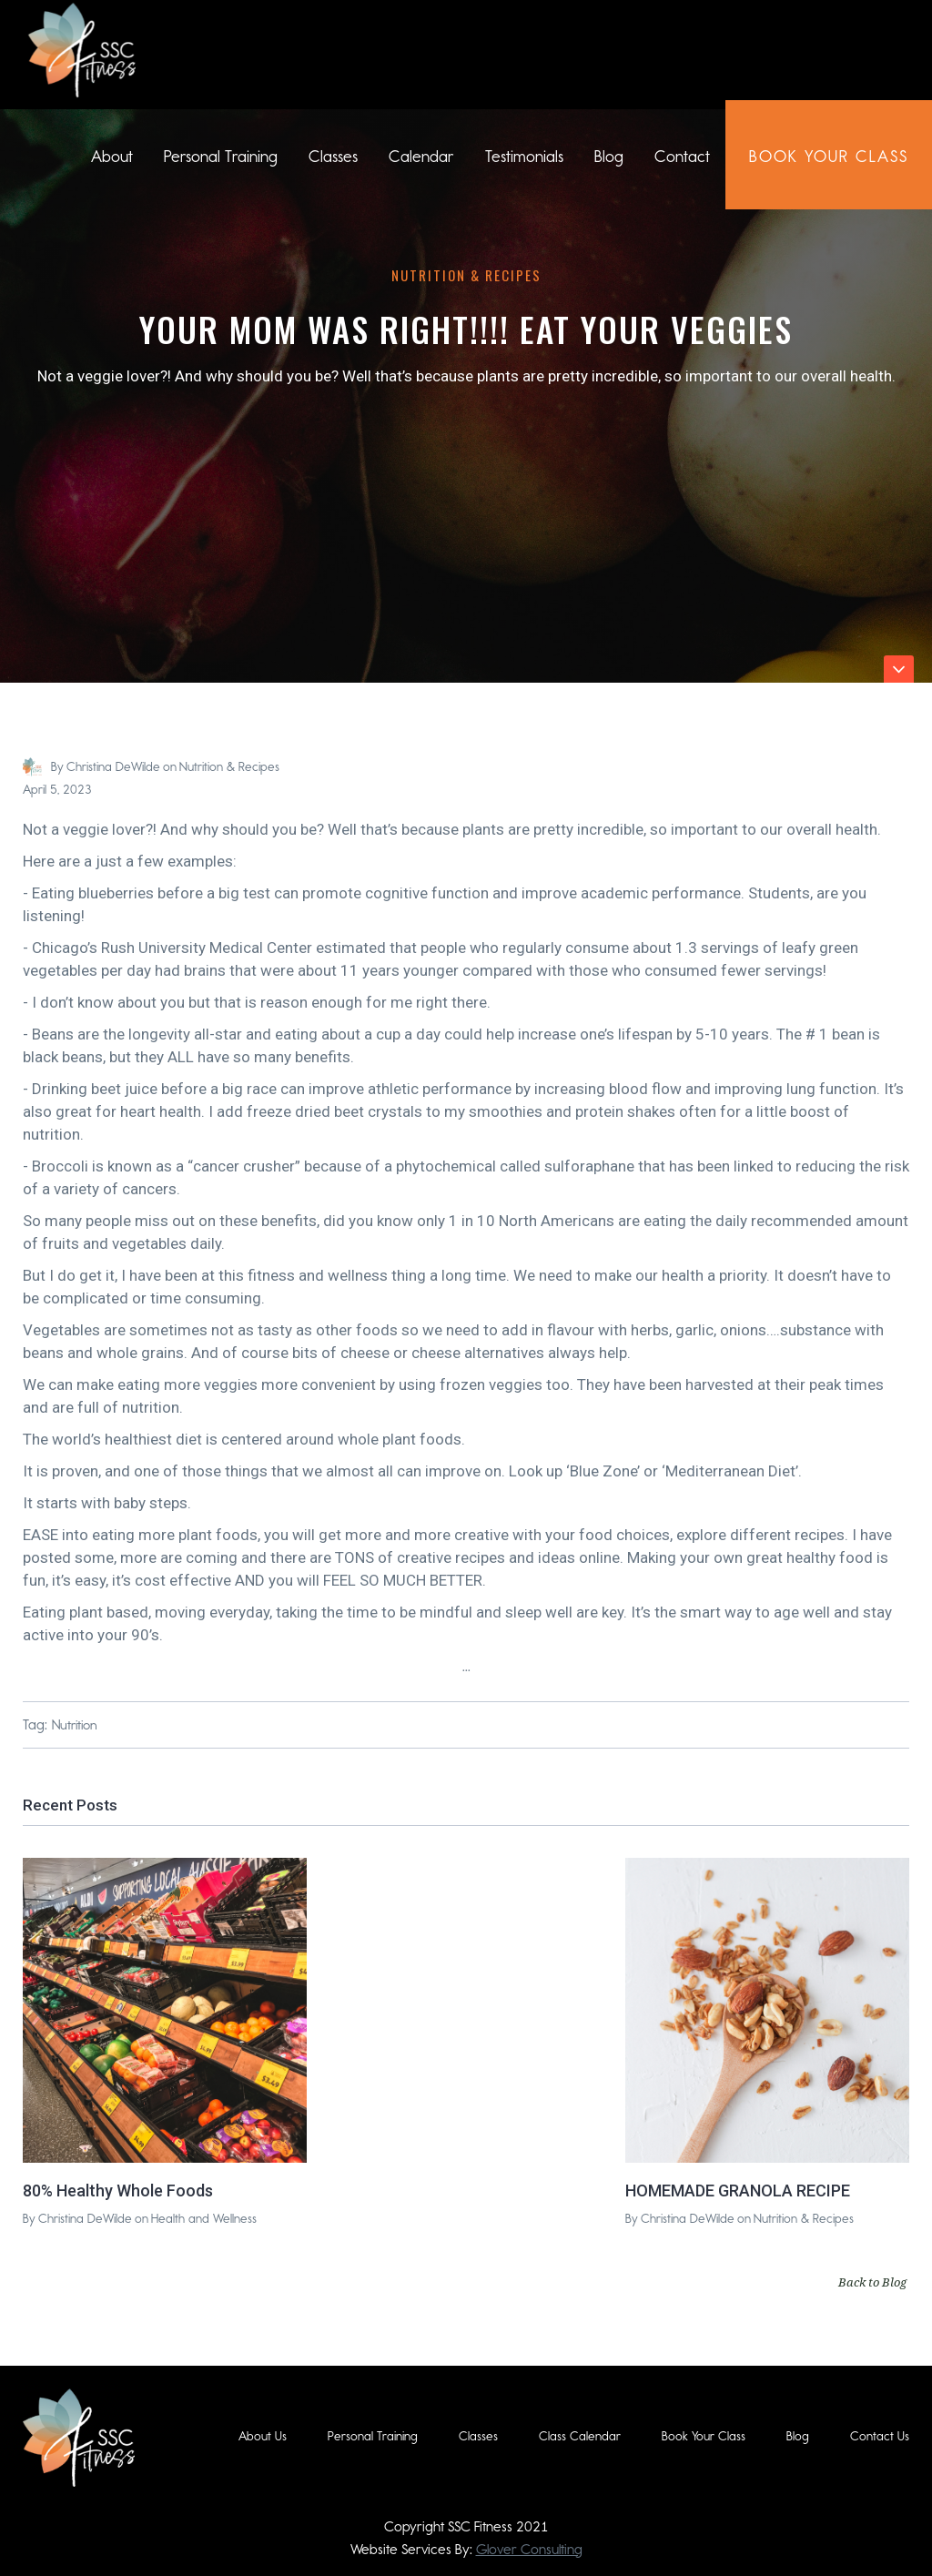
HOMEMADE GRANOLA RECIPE (737, 2190)
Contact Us (879, 2436)
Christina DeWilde (113, 767)
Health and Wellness (204, 2218)
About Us (262, 2436)
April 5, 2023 (57, 789)
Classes (333, 157)
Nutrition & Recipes (466, 275)
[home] (82, 50)
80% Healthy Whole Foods (118, 2190)
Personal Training (221, 157)
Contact (682, 157)
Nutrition (74, 1725)
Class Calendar (580, 2436)
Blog (608, 157)
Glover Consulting (529, 2549)
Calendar (421, 157)
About (112, 157)
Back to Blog (872, 2282)
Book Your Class (703, 2436)
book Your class (828, 157)
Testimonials (524, 157)
